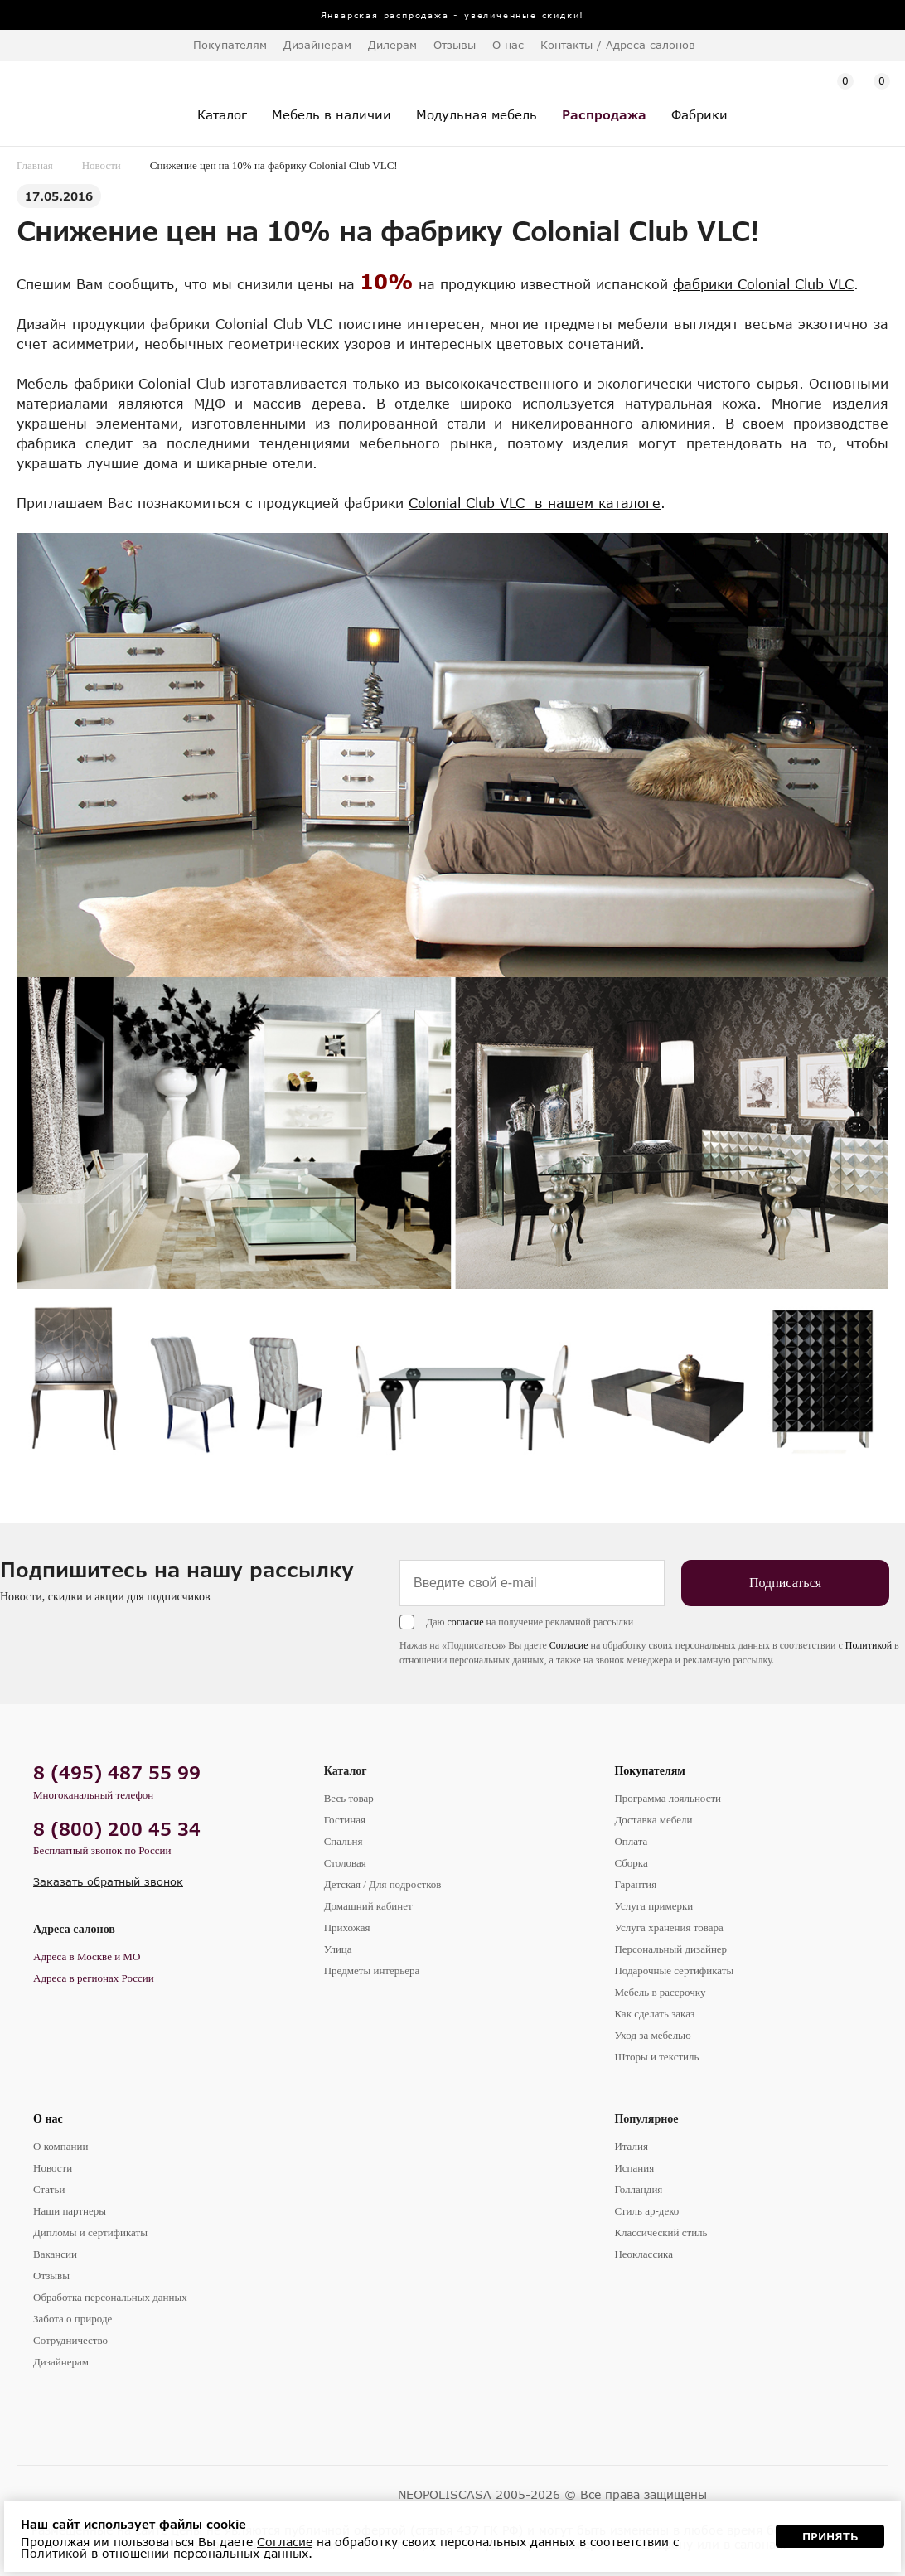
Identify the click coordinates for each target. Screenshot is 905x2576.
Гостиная (344, 1819)
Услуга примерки (653, 1906)
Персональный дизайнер (670, 1949)
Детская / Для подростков (383, 1884)
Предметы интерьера (372, 1970)
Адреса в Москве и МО (86, 1956)
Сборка (630, 1863)
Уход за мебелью (652, 2035)
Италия (631, 2146)
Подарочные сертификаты (673, 1970)
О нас (48, 2119)
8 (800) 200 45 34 (117, 1828)
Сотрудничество (70, 2340)
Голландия (638, 2189)
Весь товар (349, 1798)
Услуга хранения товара (668, 1927)
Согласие (568, 1645)
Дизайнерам (317, 44)
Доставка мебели (653, 1819)
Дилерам (392, 44)
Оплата (630, 1841)
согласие (465, 1622)
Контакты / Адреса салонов (617, 44)
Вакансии (55, 2254)
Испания (634, 2168)
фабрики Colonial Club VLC (763, 284)
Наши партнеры (69, 2211)
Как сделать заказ (654, 2013)
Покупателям (649, 1771)
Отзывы (454, 44)
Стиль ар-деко (646, 2211)
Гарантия (635, 1884)
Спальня (343, 1841)
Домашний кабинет (368, 1906)
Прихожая (347, 1927)
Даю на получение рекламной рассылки (529, 1622)
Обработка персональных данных (110, 2297)
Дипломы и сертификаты (90, 2232)
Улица (338, 1949)
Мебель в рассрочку (659, 1992)
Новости (101, 165)
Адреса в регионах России (93, 1978)
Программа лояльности (667, 1798)
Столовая (345, 1863)
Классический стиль (660, 2232)
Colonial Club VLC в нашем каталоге (535, 503)
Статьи (49, 2189)
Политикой (868, 1645)
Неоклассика (643, 2254)
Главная (35, 165)
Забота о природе (72, 2318)
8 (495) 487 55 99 (117, 1772)
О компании (60, 2146)
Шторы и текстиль (656, 2057)
